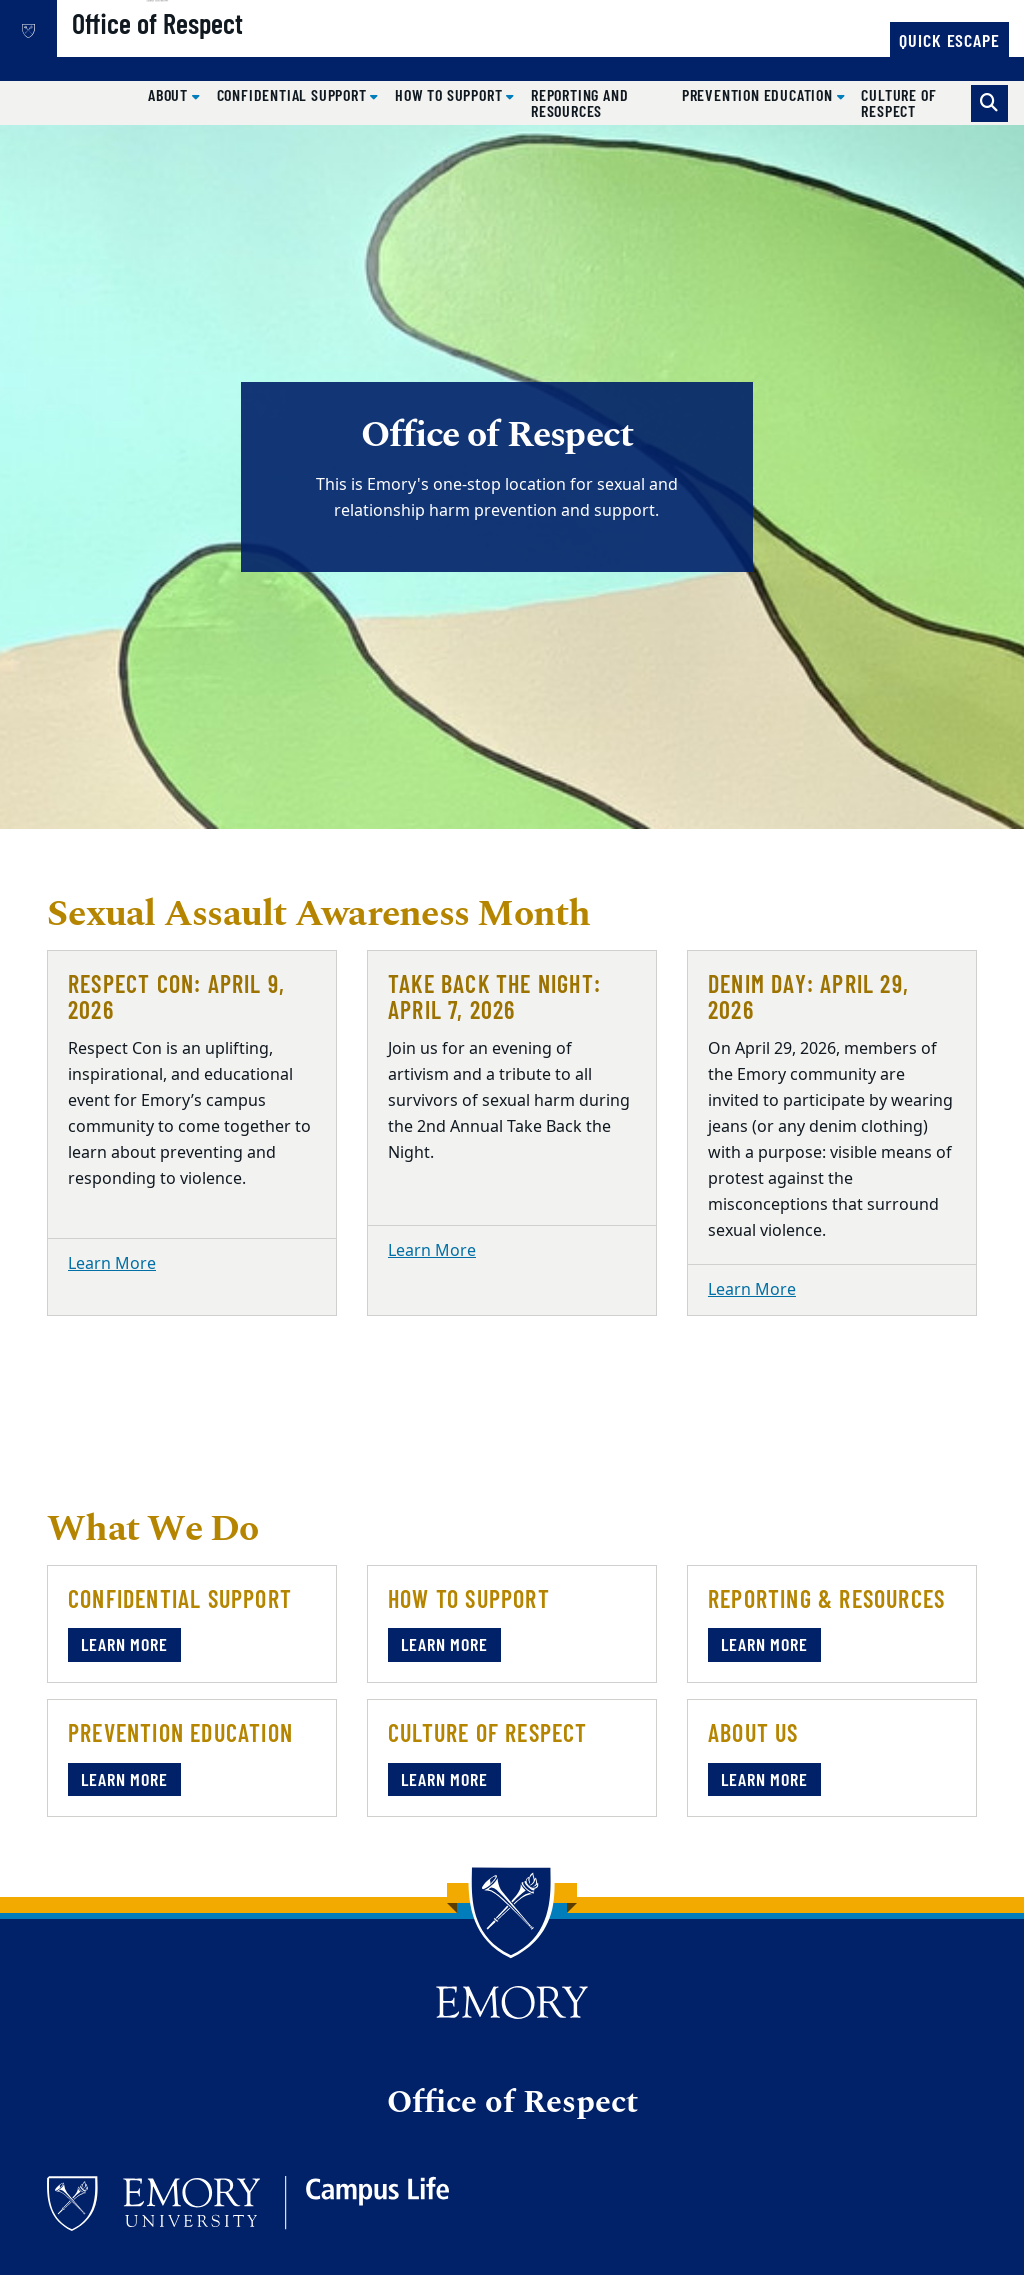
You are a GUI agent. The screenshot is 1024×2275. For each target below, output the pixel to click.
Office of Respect (225, 51)
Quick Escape (949, 40)
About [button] (170, 94)
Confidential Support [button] (294, 94)
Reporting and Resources (579, 102)
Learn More (112, 1264)
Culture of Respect (898, 102)
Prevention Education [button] (759, 94)
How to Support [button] (450, 94)
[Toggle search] (989, 103)
